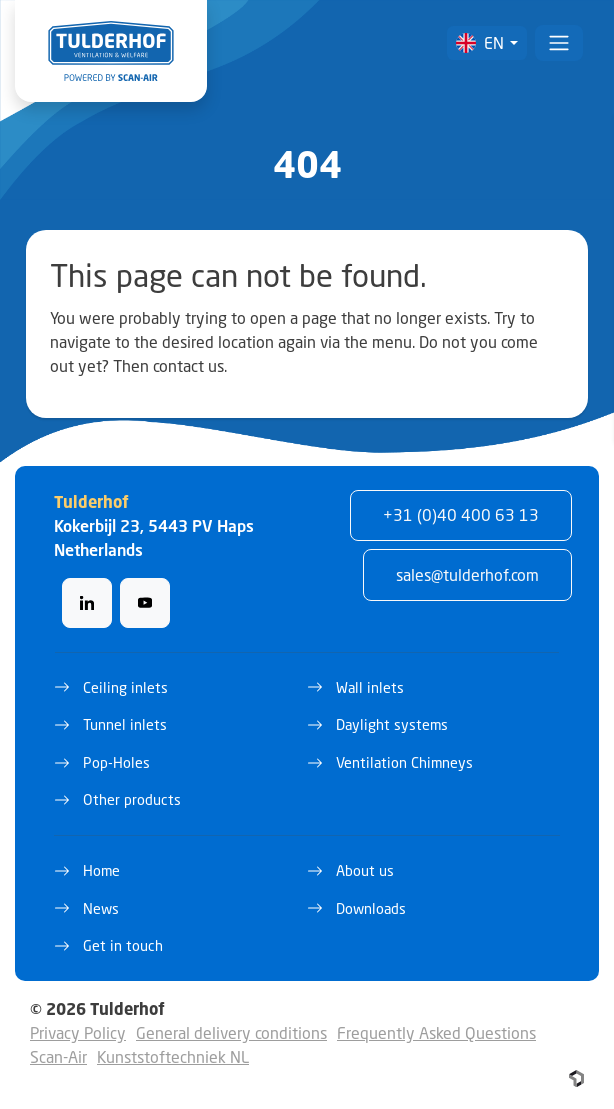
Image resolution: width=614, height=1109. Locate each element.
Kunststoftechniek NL (173, 1056)
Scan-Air (58, 1056)
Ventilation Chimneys (404, 762)
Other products (132, 799)
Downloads (371, 908)
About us (365, 870)
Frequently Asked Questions (436, 1032)
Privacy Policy (78, 1032)
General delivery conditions (231, 1032)
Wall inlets (370, 687)
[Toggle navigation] (559, 43)
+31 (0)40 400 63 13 (461, 514)
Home (101, 870)
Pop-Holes (116, 762)
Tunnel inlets (125, 724)
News (101, 908)
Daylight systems (392, 724)
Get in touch (123, 945)
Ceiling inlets (125, 687)
